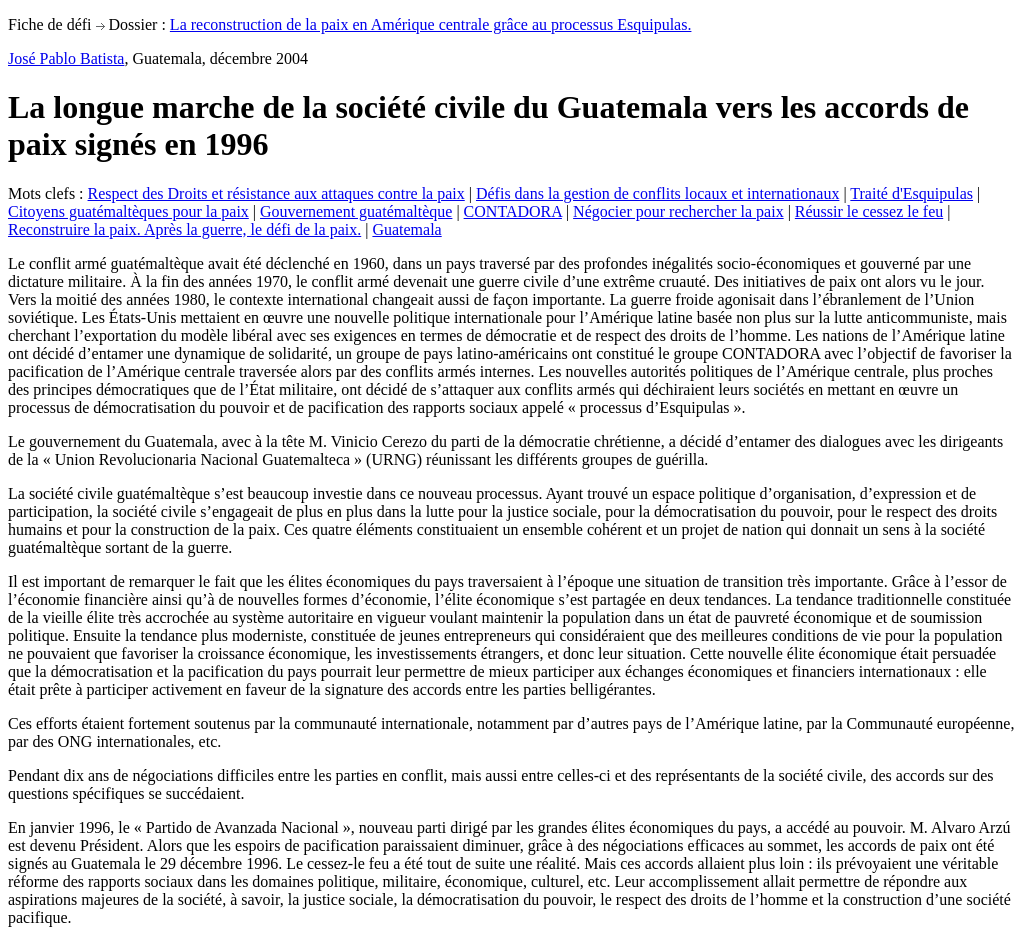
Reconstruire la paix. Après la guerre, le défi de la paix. (184, 229)
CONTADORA (513, 211)
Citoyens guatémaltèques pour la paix (128, 211)
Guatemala (406, 229)
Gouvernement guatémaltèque (356, 211)
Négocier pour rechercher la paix (678, 211)
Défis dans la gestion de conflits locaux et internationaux (657, 193)
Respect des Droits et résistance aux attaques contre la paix (276, 193)
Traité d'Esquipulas (911, 193)
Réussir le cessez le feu (869, 211)
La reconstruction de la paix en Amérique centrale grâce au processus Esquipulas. (431, 24)
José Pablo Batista (66, 58)
